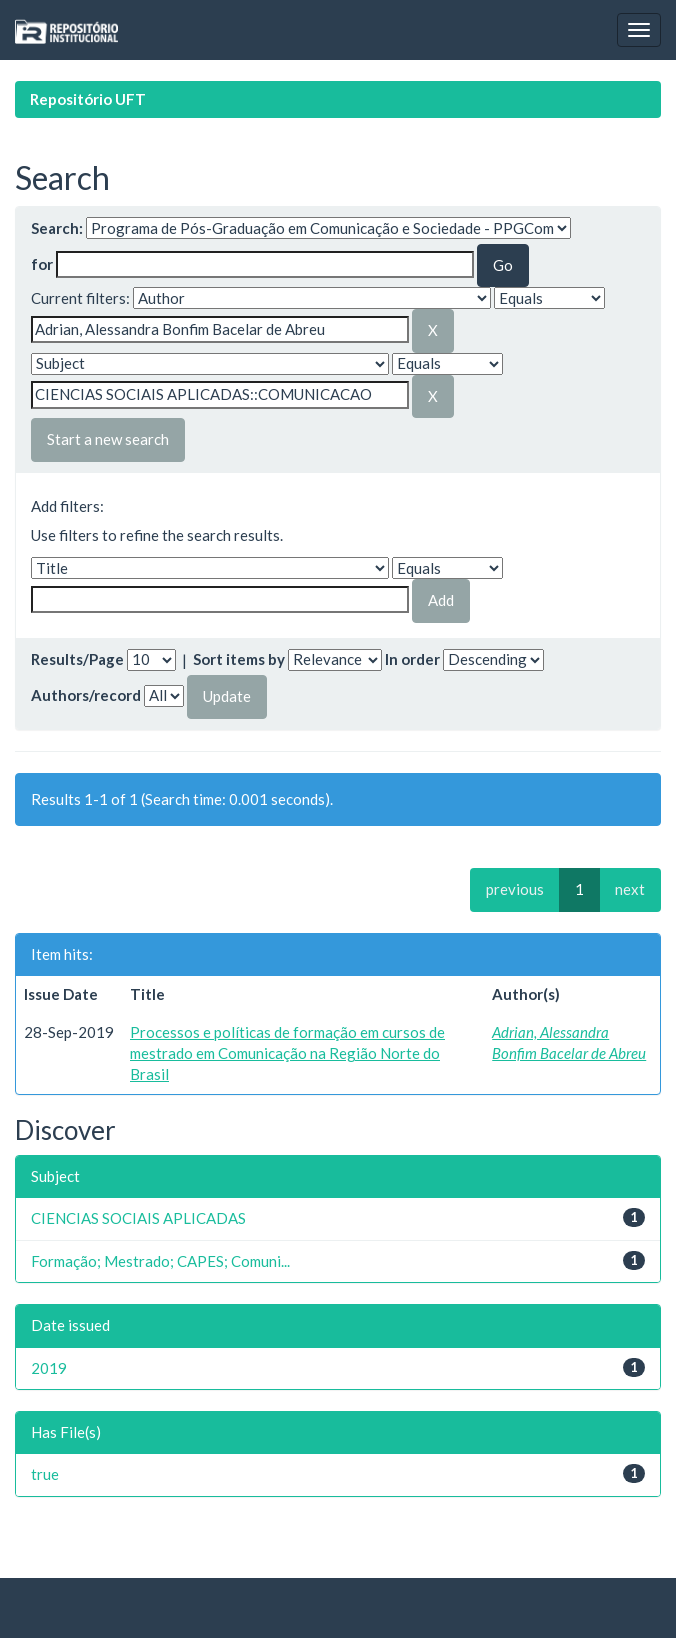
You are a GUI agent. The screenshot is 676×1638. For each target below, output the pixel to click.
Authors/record (86, 695)
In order (412, 659)
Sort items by (239, 659)
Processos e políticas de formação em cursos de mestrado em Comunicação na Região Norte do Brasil (287, 1053)
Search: (57, 228)
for (42, 264)
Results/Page (77, 659)
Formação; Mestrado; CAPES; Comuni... (160, 1261)
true (45, 1474)
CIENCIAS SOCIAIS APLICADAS (138, 1218)
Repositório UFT (88, 99)
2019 (49, 1368)
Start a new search (108, 439)
